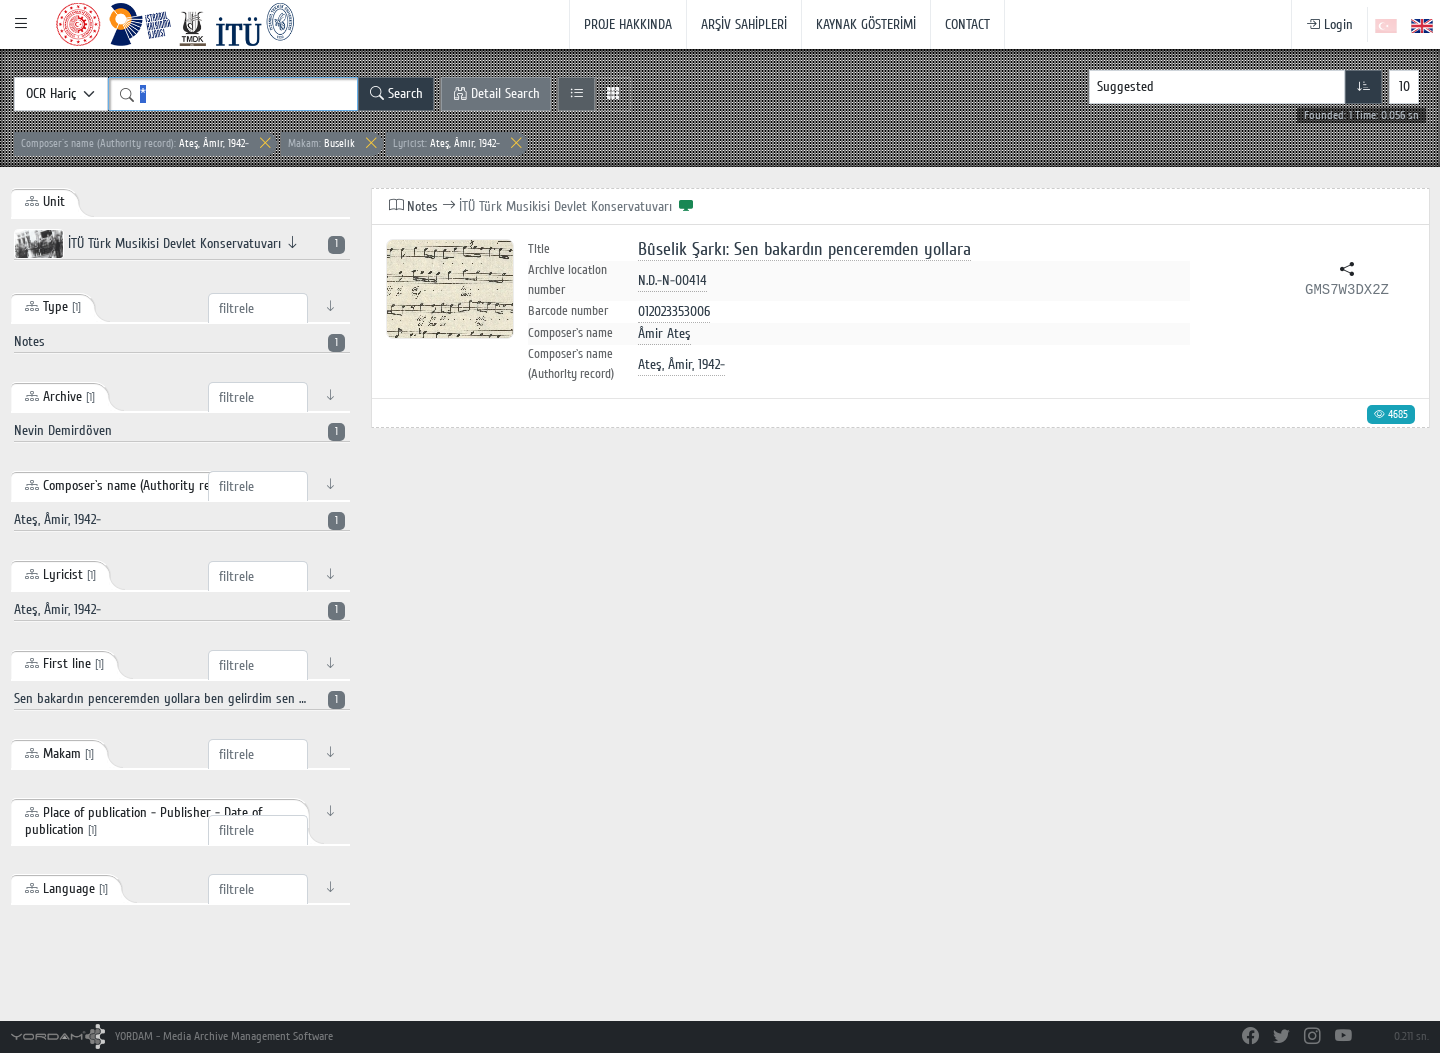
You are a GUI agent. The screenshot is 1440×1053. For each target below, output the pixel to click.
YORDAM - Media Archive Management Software (172, 1036)
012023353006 (674, 311)
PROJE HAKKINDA (628, 24)
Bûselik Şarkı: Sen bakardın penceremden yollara (804, 249)
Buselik (321, 143)
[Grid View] (612, 94)
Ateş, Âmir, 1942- (135, 143)
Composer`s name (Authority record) (571, 364)
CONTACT (967, 24)
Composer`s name (570, 333)
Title (539, 249)
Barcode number (568, 311)
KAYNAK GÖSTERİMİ (866, 24)
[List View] (576, 94)
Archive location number (567, 280)
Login (1329, 24)
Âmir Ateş (664, 333)
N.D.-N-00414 (672, 280)
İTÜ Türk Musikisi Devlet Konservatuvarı (179, 244)
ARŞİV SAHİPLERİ (744, 24)
